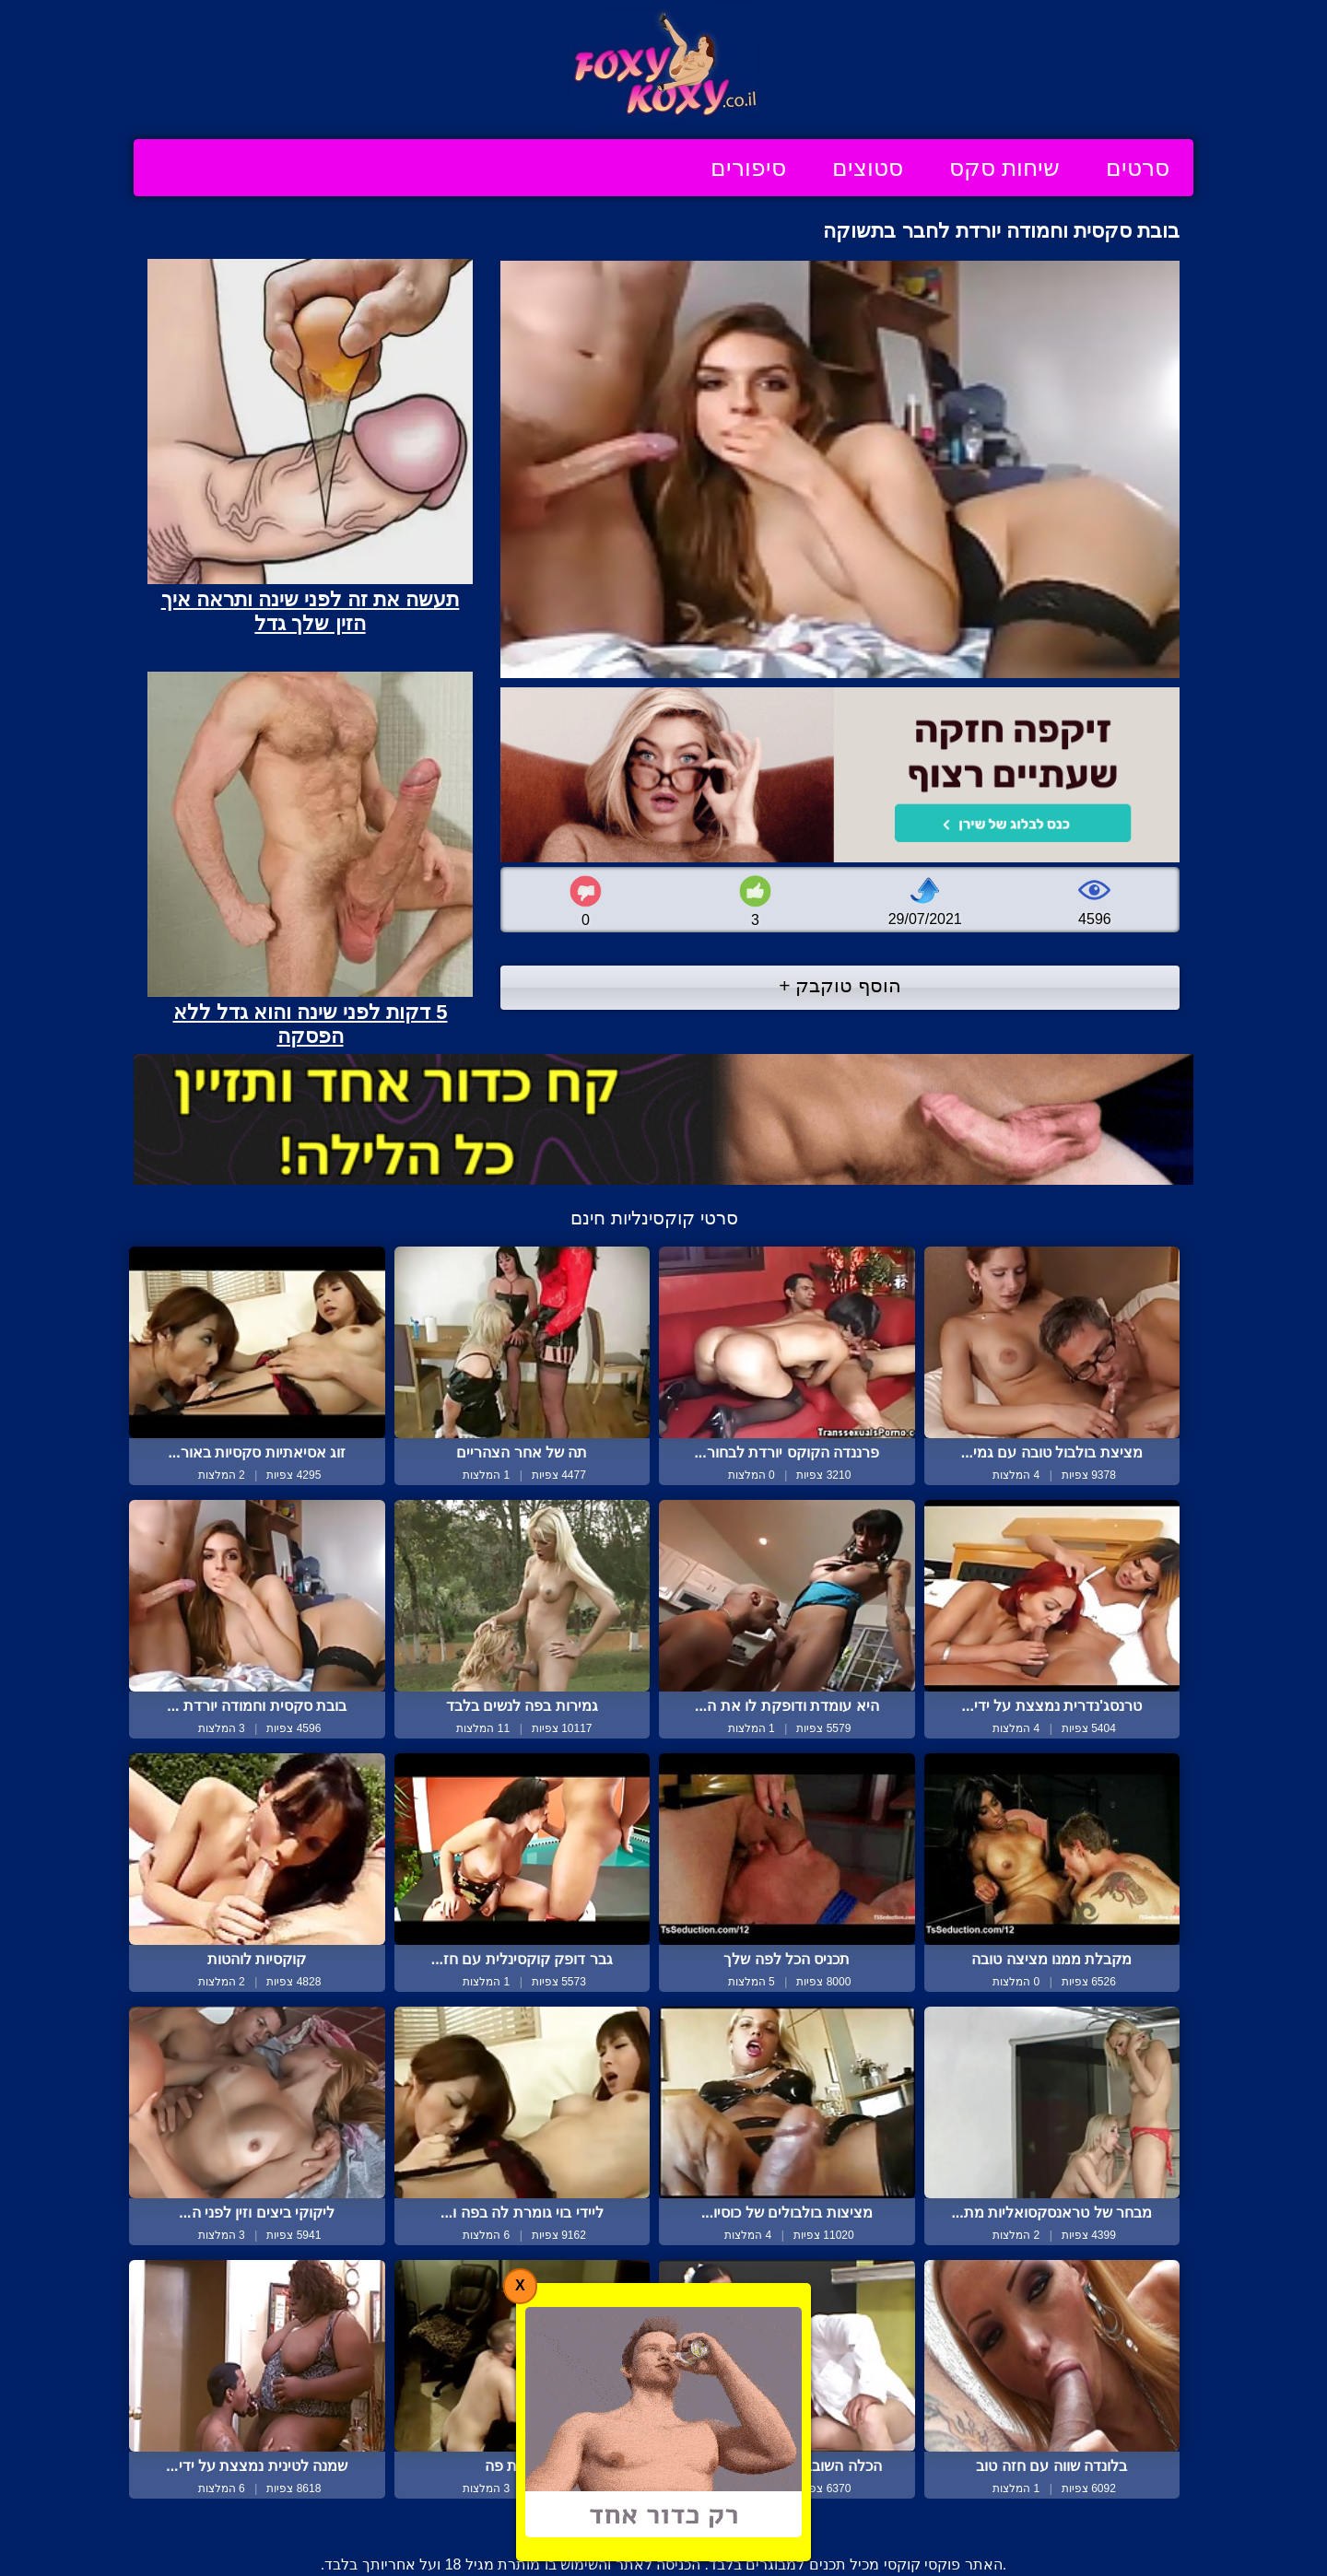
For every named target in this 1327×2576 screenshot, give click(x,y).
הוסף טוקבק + (840, 985)
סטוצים (867, 168)
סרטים (1137, 168)
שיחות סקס (1004, 168)
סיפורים (748, 168)
